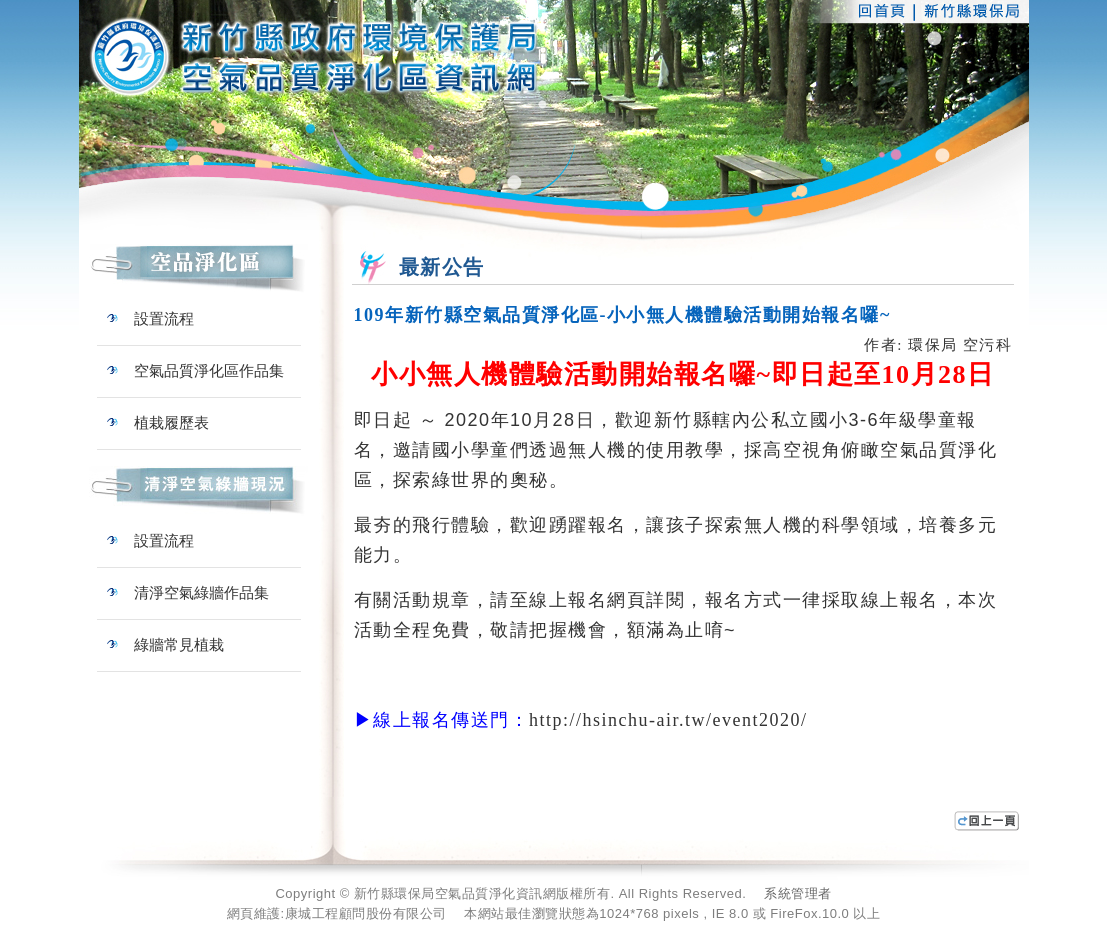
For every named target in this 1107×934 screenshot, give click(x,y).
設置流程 (150, 319)
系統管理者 (798, 893)
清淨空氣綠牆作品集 (188, 593)
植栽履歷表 (158, 423)
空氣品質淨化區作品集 (195, 371)
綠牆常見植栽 (165, 645)
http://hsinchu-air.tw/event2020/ (668, 720)
